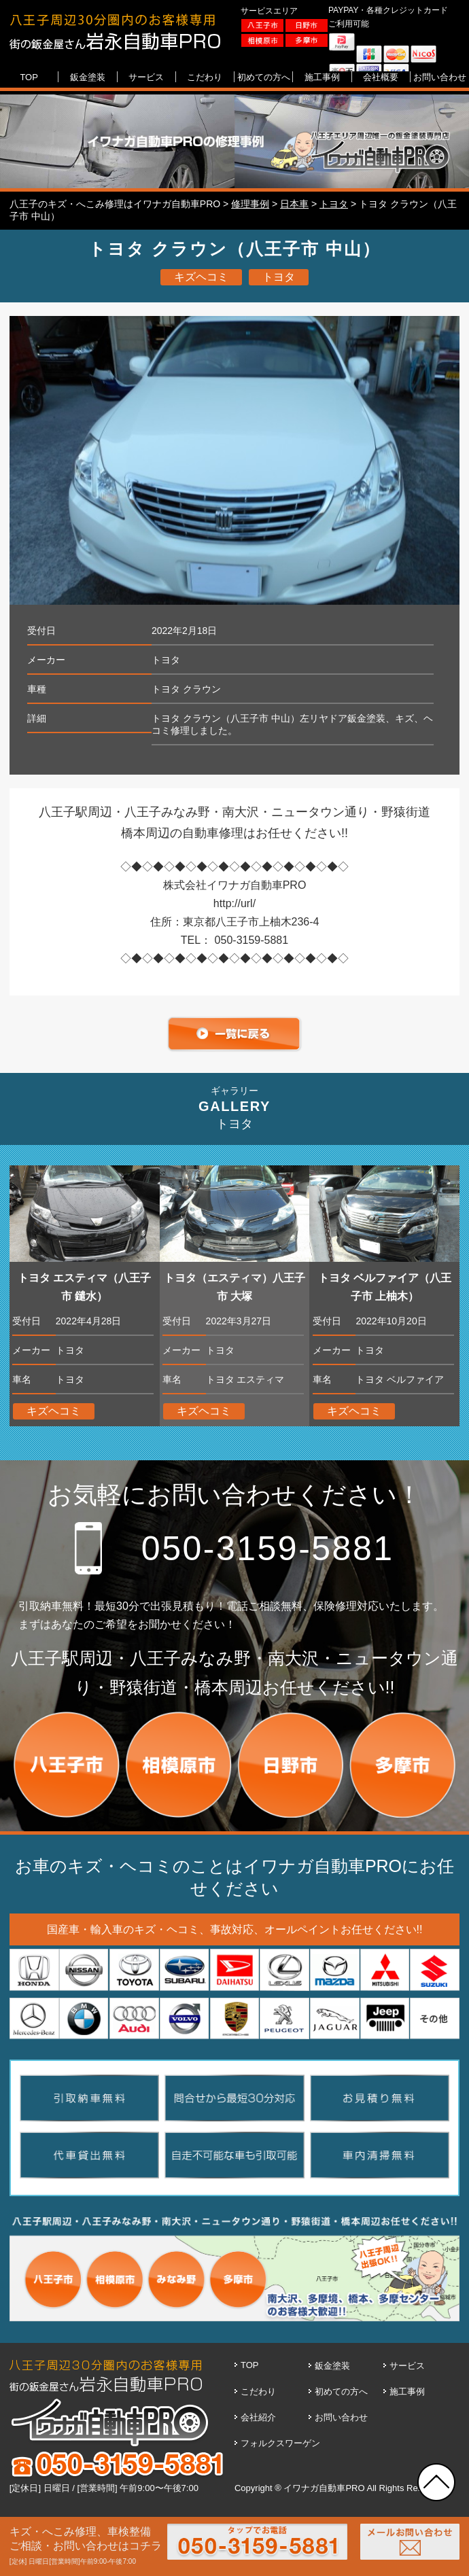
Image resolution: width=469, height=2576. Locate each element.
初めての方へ (341, 2391)
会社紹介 (258, 2417)
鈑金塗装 (332, 2366)
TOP (250, 2365)
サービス (407, 2366)
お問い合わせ (341, 2417)
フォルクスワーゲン (280, 2443)
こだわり (258, 2391)
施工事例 (407, 2391)
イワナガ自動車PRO (323, 2488)
